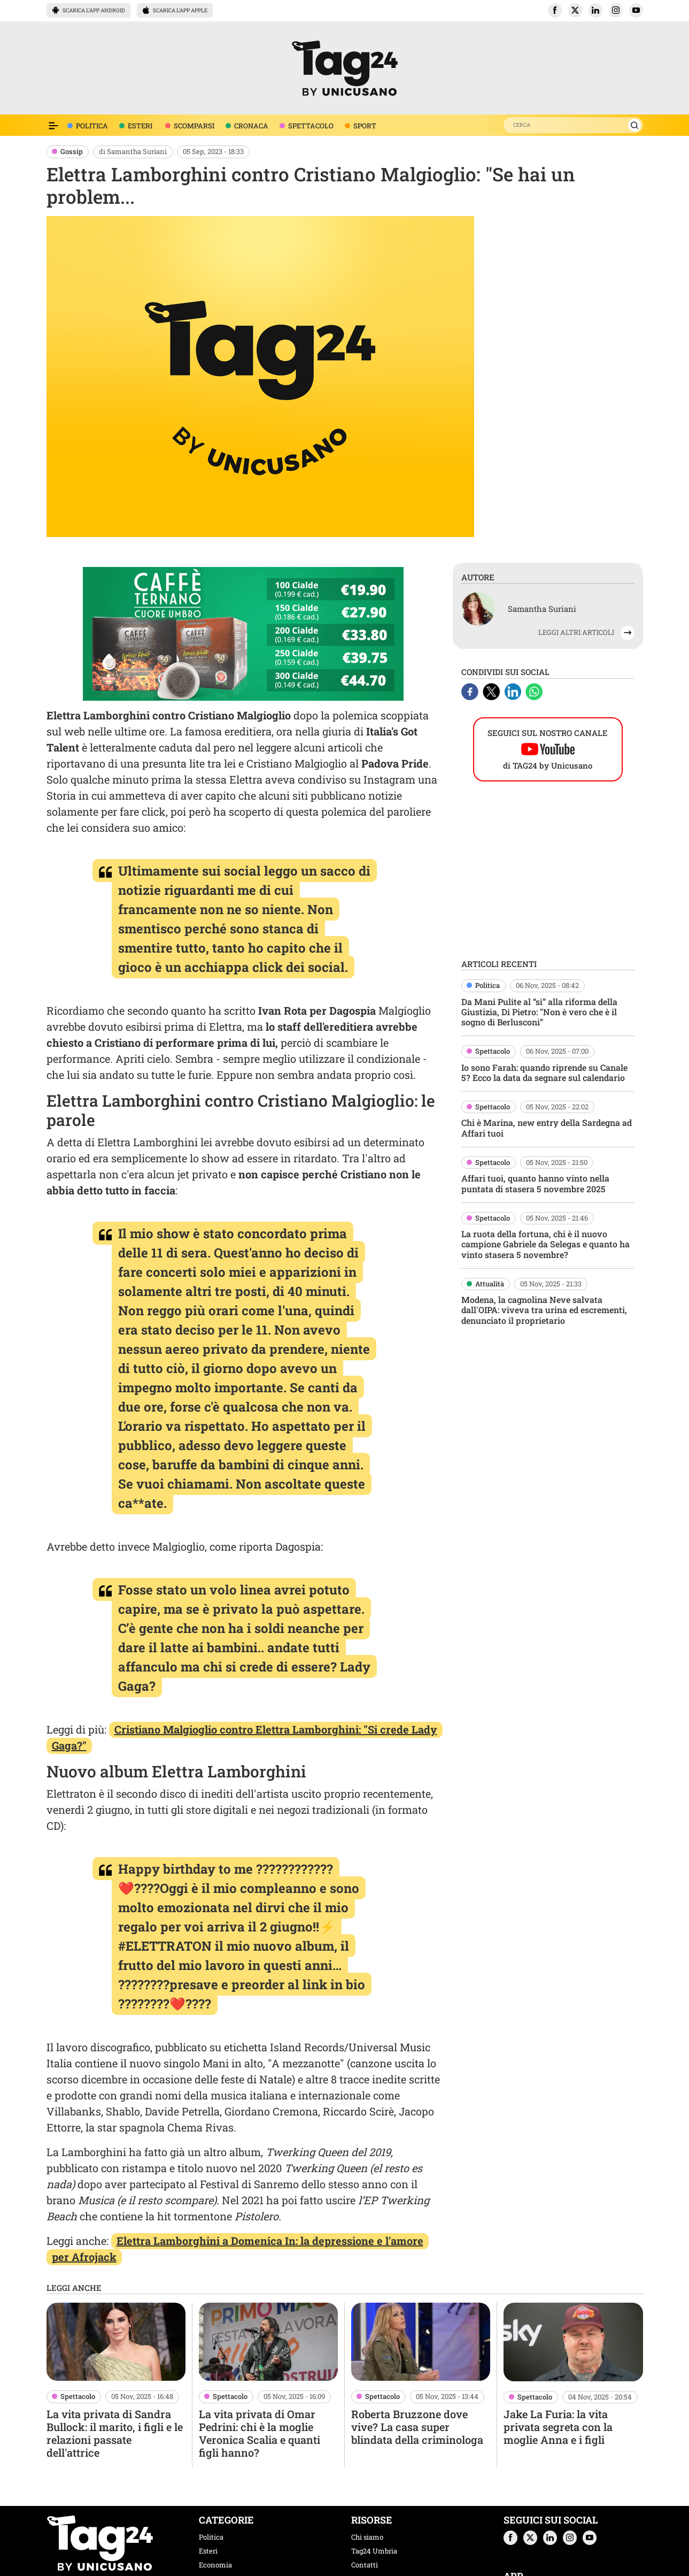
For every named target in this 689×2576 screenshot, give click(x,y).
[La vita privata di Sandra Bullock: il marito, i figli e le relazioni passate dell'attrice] (116, 2342)
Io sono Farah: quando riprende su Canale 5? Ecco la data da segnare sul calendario (544, 1072)
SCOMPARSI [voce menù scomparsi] (194, 126)
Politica (487, 985)
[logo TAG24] (344, 66)
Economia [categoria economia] (215, 2565)
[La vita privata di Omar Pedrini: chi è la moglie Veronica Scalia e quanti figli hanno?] (268, 2342)
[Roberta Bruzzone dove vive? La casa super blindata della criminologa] (420, 2342)
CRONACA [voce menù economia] (251, 126)
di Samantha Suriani (133, 151)
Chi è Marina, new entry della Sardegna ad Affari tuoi (546, 1127)
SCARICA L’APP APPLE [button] (174, 10)
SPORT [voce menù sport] (364, 126)
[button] (555, 10)
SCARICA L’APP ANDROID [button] (88, 10)
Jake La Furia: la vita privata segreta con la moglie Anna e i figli (558, 2427)
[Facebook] (471, 690)
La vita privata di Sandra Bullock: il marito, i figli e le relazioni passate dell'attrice (115, 2433)
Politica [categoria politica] (211, 2537)
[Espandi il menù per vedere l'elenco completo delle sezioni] (53, 126)
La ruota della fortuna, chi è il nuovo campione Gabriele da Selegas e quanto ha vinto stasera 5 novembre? (545, 1244)
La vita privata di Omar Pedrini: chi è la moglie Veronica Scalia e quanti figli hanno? (259, 2433)
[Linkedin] (513, 690)
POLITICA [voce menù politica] (92, 126)
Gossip (71, 151)
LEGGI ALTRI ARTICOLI (576, 632)
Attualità (489, 1284)
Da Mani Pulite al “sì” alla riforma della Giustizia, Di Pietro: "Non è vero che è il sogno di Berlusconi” (539, 1012)
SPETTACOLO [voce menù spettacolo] (311, 126)
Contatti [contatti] (364, 2565)
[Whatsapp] (534, 690)
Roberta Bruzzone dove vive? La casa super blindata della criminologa (417, 2427)
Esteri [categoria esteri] (208, 2551)
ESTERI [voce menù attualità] (140, 126)
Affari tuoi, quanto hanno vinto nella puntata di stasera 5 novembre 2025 (535, 1183)
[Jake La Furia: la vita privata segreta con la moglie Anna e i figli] (573, 2342)
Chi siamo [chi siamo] (367, 2537)
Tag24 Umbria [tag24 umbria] (374, 2551)
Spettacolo (492, 1051)
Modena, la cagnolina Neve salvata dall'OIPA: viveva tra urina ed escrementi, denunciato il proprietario (544, 1309)
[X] (492, 690)
